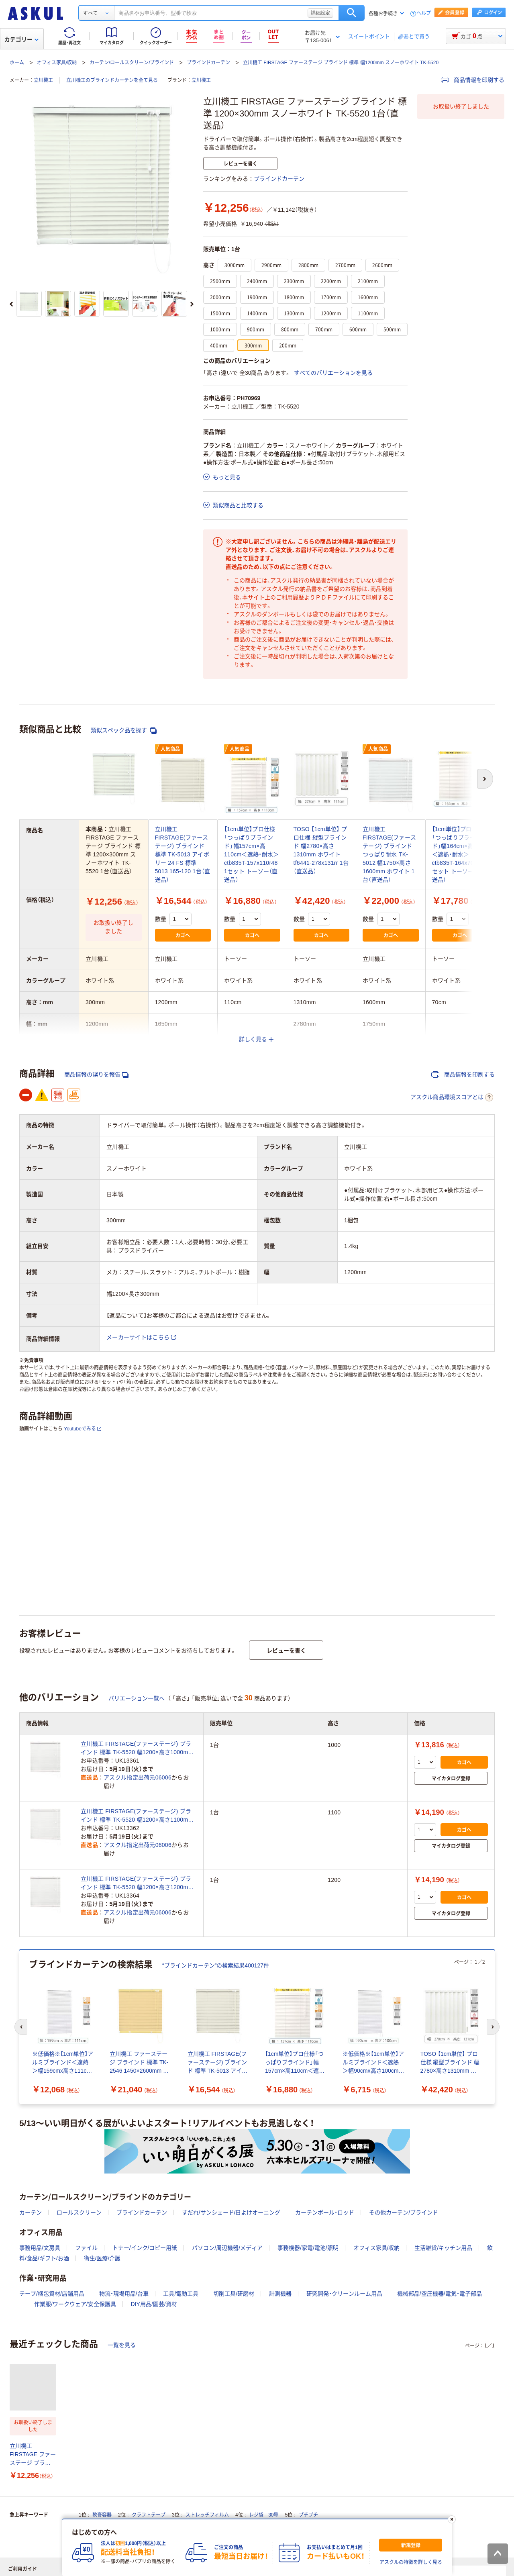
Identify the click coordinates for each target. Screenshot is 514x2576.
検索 (352, 13)
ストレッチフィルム (207, 2515)
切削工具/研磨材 (233, 2293)
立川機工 (43, 80)
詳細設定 (320, 12)
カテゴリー (21, 39)
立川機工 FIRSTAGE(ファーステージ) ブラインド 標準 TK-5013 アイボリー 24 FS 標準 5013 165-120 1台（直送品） (182, 854)
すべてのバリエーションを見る (333, 373)
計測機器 (280, 2293)
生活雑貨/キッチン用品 (443, 2248)
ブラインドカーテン (208, 62)
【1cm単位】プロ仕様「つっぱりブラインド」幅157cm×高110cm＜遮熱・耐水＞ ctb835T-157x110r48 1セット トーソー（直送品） (251, 854)
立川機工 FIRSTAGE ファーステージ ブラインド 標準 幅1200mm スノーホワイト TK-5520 (341, 62)
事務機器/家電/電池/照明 (308, 2248)
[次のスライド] (192, 304)
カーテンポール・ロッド (324, 2212)
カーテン (30, 2212)
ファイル (86, 2248)
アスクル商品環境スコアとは (451, 1097)
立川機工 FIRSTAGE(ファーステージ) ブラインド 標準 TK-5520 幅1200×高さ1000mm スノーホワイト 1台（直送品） (137, 1748)
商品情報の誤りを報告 (96, 1074)
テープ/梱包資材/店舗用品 (51, 2293)
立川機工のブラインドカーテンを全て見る (112, 80)
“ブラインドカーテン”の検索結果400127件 (215, 1965)
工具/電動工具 (180, 2293)
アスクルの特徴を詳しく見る (410, 2562)
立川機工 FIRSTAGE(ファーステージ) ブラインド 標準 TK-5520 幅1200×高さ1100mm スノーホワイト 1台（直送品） (137, 1816)
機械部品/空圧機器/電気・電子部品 (439, 2293)
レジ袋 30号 (263, 2515)
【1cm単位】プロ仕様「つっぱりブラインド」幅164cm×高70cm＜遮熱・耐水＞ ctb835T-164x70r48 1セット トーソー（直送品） (459, 854)
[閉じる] (451, 2519)
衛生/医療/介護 (102, 2258)
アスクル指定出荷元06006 (137, 1777)
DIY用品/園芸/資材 (154, 2304)
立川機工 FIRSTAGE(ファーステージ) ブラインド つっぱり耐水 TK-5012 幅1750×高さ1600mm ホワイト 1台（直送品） (389, 854)
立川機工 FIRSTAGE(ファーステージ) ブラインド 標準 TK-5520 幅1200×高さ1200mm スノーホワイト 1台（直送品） (137, 1883)
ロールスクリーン (79, 2212)
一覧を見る (122, 2345)
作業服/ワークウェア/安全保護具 (75, 2304)
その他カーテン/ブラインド (403, 2212)
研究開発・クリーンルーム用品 (344, 2293)
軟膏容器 (102, 2515)
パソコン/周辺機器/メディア (227, 2248)
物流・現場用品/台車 (124, 2293)
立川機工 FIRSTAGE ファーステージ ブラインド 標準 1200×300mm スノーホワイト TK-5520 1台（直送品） (33, 2455)
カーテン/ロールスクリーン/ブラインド (132, 62)
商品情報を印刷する (472, 80)
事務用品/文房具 (39, 2248)
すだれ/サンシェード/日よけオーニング (231, 2212)
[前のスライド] (11, 304)
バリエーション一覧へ (136, 1698)
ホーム (17, 62)
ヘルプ (423, 13)
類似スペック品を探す (124, 730)
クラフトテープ (148, 2515)
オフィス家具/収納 (57, 62)
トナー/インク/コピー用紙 (144, 2248)
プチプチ (308, 2515)
